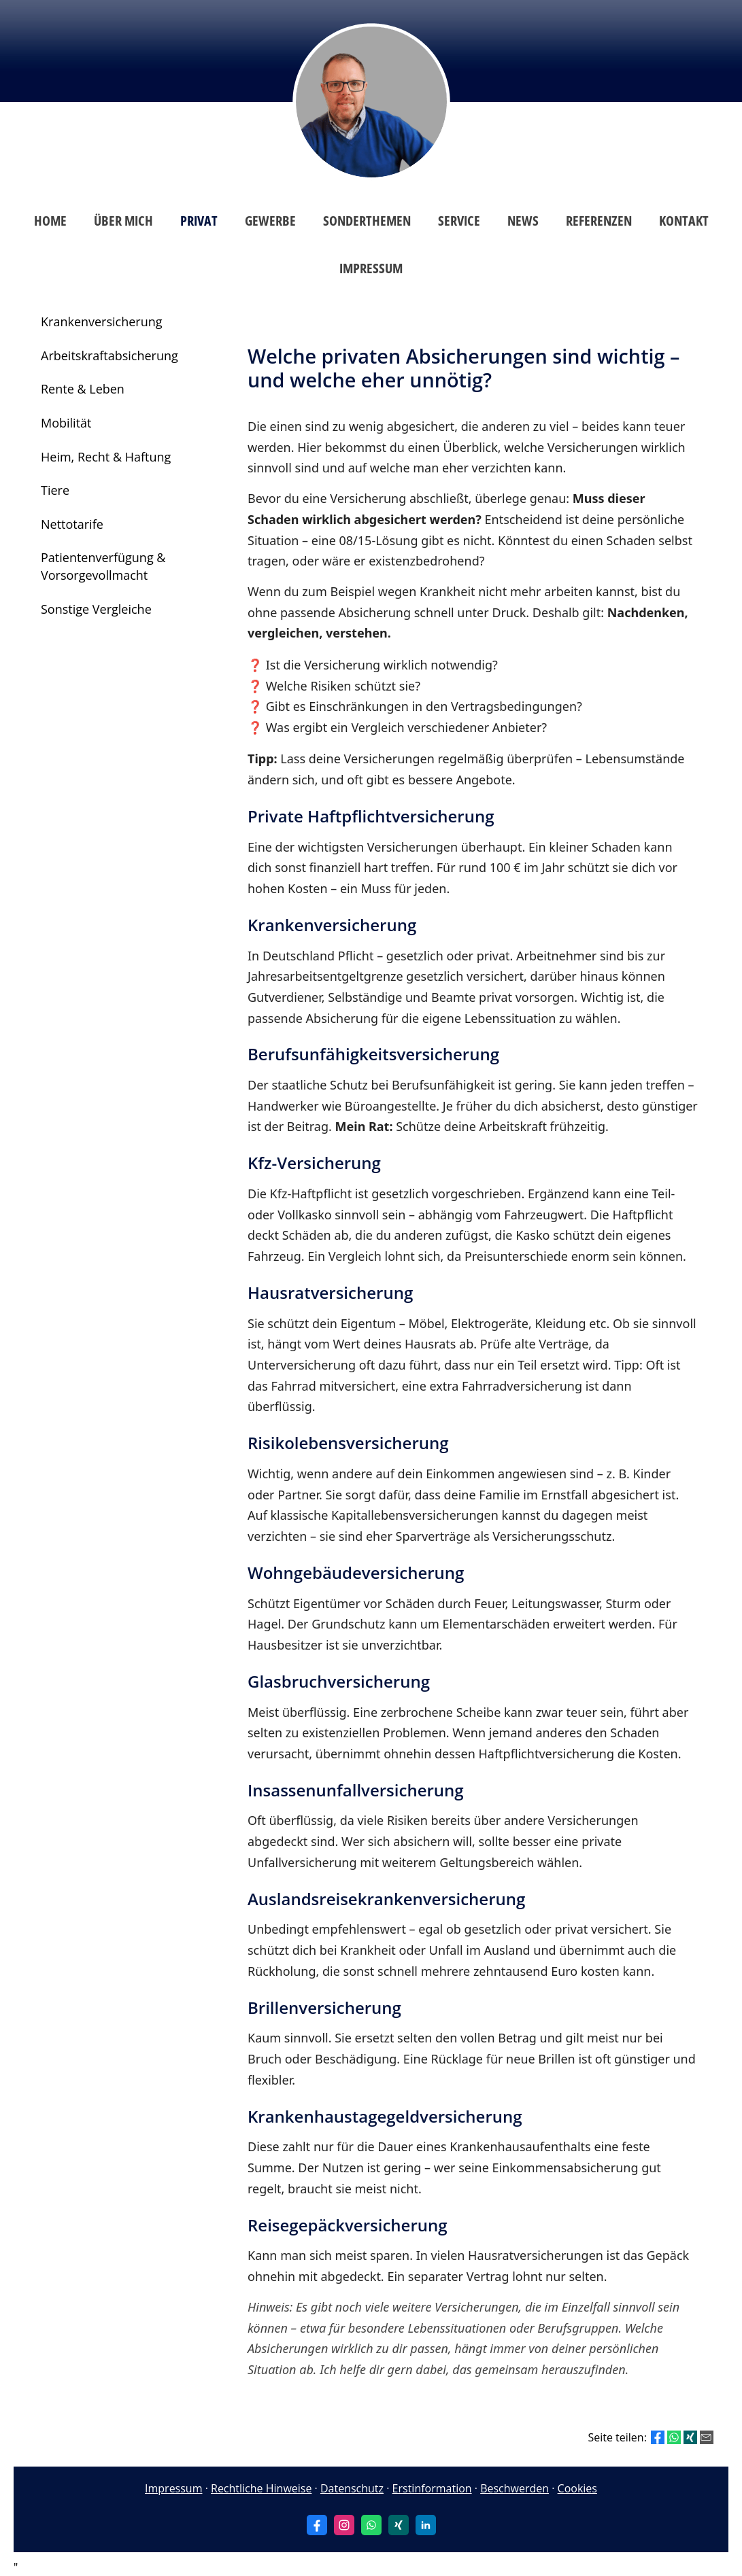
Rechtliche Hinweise (261, 2488)
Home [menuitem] (50, 220)
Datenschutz (352, 2488)
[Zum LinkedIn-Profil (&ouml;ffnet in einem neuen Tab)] (426, 2525)
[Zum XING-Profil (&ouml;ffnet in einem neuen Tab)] (398, 2525)
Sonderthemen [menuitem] (367, 220)
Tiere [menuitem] (55, 490)
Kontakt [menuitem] (684, 220)
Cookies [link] (577, 2488)
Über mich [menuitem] (123, 220)
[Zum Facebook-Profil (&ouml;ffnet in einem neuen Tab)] (317, 2525)
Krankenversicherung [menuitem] (102, 321)
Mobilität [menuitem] (66, 423)
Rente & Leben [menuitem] (82, 389)
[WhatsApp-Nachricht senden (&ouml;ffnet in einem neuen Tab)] (371, 2525)
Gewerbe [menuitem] (270, 220)
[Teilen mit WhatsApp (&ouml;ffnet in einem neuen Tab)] (674, 2437)
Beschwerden (514, 2488)
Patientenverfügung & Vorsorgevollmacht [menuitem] (103, 566)
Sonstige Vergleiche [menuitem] (96, 609)
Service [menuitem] (459, 220)
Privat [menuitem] (199, 220)
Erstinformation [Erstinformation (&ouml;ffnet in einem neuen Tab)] (432, 2488)
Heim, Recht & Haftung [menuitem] (106, 457)
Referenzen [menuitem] (599, 220)
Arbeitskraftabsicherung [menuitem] (109, 355)
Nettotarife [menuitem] (72, 524)
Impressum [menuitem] (371, 268)
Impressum (173, 2488)
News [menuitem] (523, 220)
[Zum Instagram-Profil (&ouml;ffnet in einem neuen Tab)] (344, 2525)
